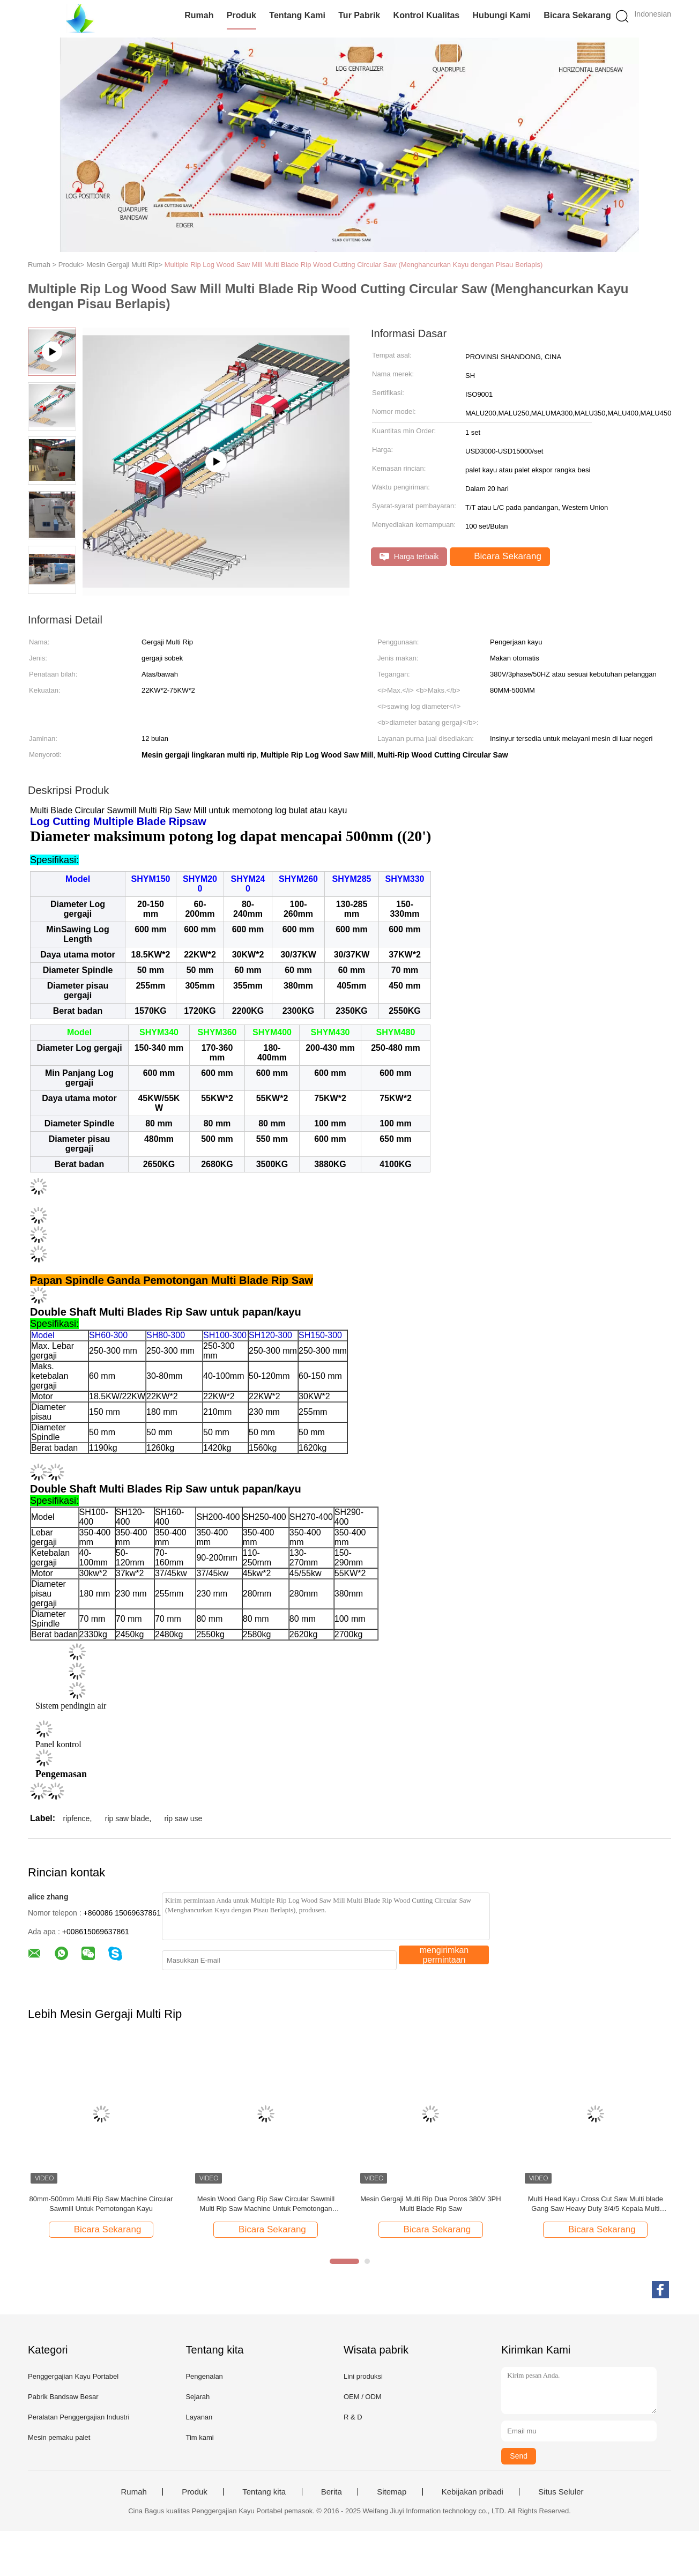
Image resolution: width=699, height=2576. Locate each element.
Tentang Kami (297, 15)
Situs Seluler (560, 2492)
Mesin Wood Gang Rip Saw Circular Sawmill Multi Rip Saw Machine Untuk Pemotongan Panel (265, 2204)
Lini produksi (363, 2376)
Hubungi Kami (502, 15)
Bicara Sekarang (577, 15)
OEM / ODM (363, 2397)
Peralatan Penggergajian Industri (78, 2417)
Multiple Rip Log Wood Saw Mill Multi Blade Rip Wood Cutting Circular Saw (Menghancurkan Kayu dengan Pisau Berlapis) (353, 265)
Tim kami (199, 2437)
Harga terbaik (409, 556)
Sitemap (391, 2492)
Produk (241, 15)
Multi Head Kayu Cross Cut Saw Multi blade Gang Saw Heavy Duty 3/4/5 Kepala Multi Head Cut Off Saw (595, 2204)
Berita (331, 2492)
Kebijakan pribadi (472, 2492)
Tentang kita (264, 2492)
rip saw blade (127, 1818)
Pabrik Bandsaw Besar (63, 2397)
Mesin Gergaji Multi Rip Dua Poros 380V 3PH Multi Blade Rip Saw (430, 2204)
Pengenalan (203, 2376)
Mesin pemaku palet (59, 2437)
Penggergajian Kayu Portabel (73, 2376)
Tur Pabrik (359, 15)
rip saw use (184, 1818)
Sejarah (197, 2397)
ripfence (76, 1818)
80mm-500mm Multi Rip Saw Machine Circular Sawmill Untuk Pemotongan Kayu (101, 2204)
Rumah (198, 15)
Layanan (198, 2417)
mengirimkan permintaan (444, 1955)
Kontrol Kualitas (426, 15)
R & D (353, 2417)
